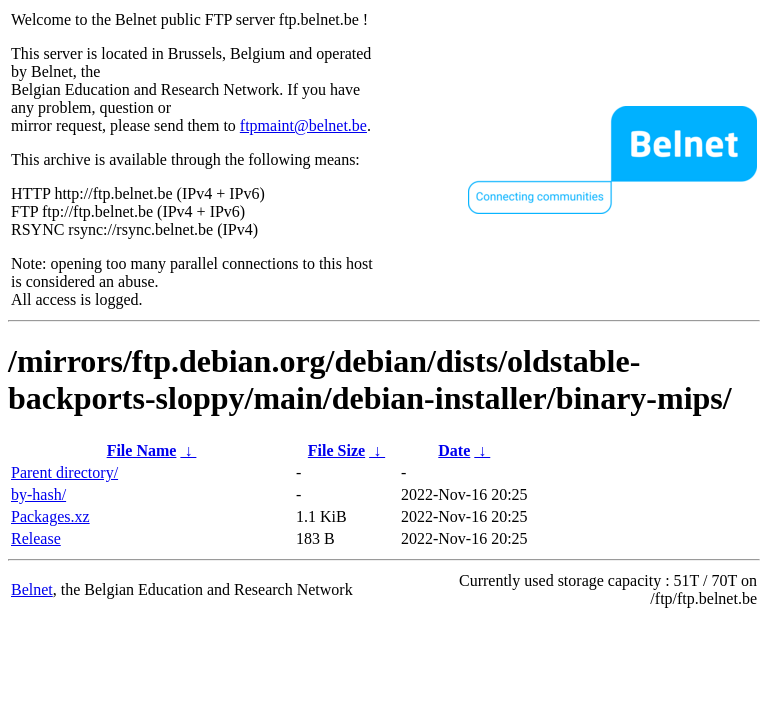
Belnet (32, 589)
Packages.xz (50, 516)
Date (454, 450)
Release (36, 538)
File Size (336, 450)
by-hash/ (38, 494)
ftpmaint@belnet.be (303, 125)
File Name (142, 450)
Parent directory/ (64, 472)
